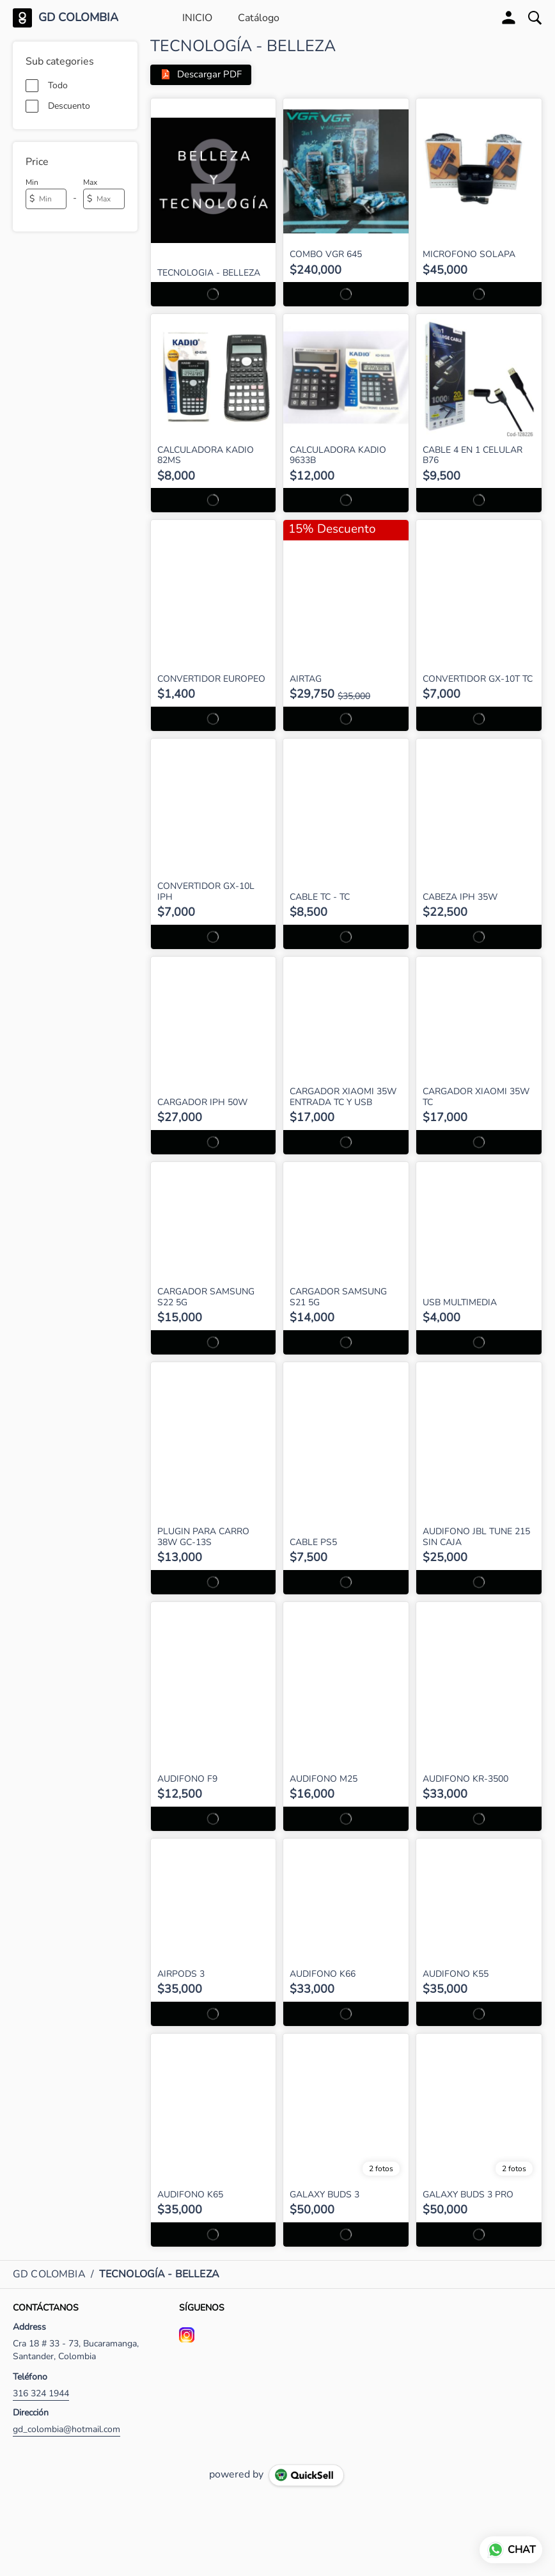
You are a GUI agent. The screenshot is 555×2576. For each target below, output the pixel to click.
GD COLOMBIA (78, 18)
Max (90, 182)
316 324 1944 (41, 2394)
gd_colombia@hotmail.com (66, 2430)
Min (32, 182)
